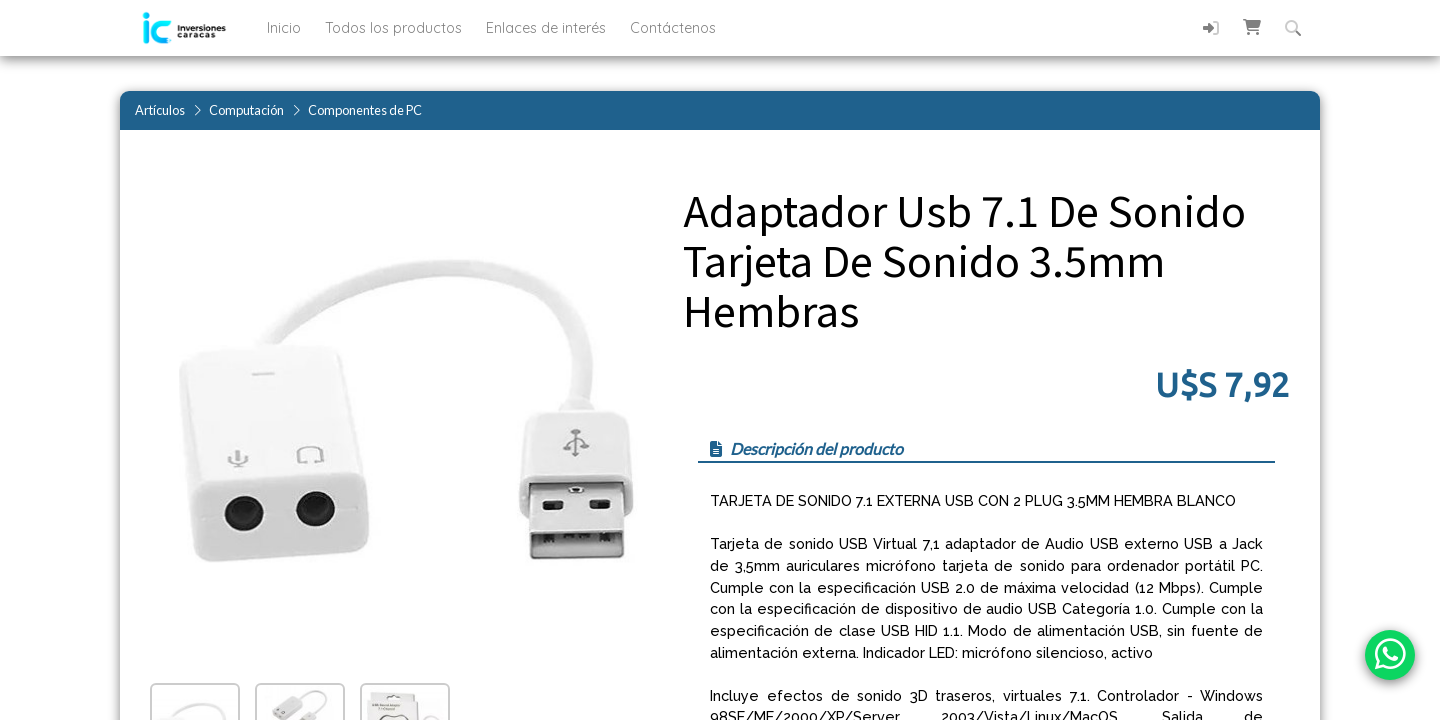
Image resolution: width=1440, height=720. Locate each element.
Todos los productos (395, 28)
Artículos (160, 110)
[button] (1252, 27)
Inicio (286, 28)
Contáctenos (673, 28)
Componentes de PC (365, 110)
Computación (246, 110)
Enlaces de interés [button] (548, 28)
